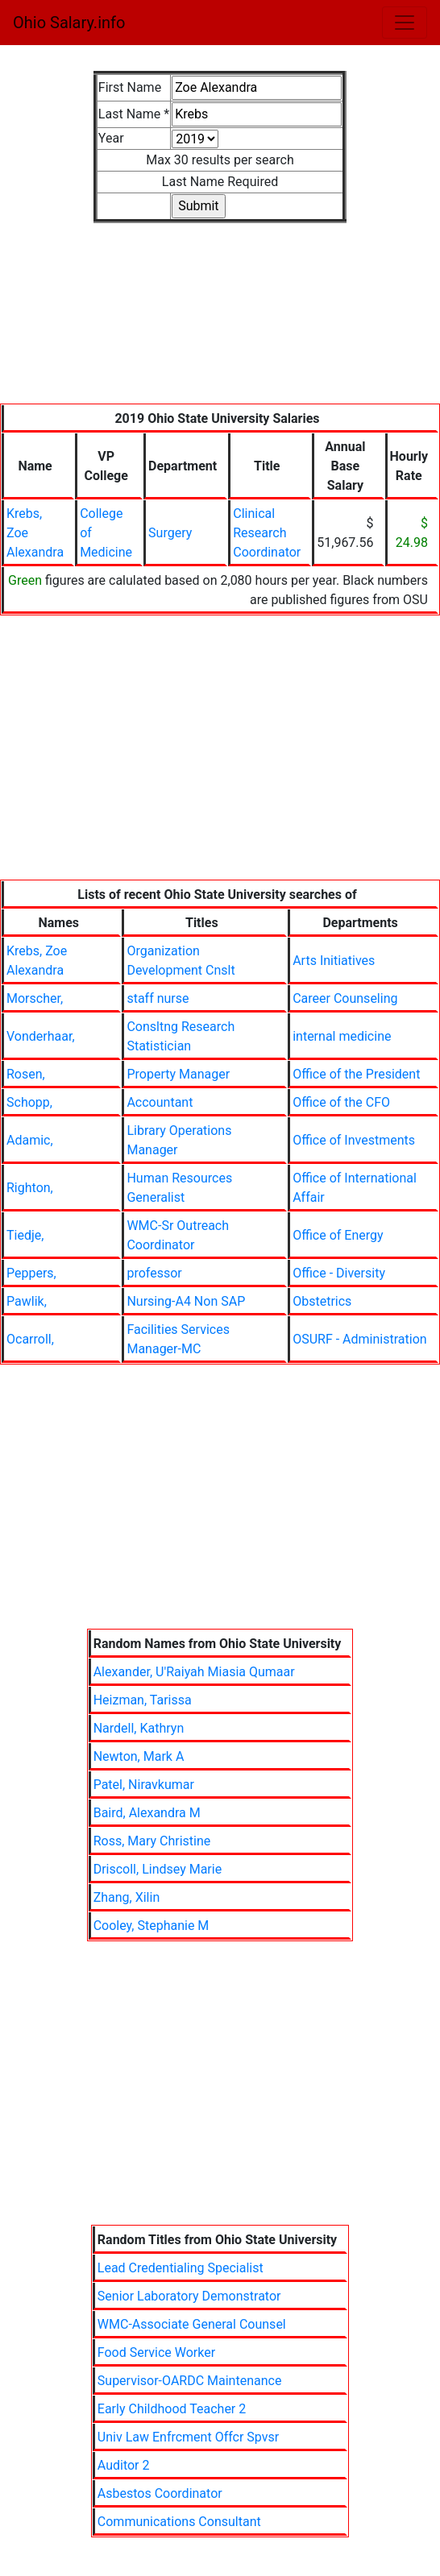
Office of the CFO (341, 1102)
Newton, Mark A (139, 1756)
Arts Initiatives (334, 960)
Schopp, (29, 1102)
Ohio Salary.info (69, 22)
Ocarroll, (30, 1339)
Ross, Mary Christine (152, 1841)
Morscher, (34, 998)
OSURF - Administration (359, 1339)
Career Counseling (345, 998)
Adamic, (29, 1140)
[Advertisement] (220, 323)
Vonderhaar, (40, 1036)
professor (154, 1273)
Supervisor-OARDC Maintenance (190, 2380)
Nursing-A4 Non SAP (186, 1301)
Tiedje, (25, 1235)
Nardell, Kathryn (139, 1728)
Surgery (170, 532)
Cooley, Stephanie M (151, 1925)
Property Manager (178, 1074)
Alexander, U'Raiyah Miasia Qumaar (194, 1671)
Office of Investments (354, 1140)
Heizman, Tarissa (142, 1700)
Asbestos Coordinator (160, 2493)
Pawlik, (26, 1301)
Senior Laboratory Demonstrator (189, 2296)
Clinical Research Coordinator (267, 533)
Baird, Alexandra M (147, 1812)
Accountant (160, 1102)
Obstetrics (322, 1301)
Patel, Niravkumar (143, 1784)
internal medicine (342, 1036)
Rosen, (25, 1074)
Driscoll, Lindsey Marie (157, 1869)
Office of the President (356, 1074)
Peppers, (31, 1273)
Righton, (29, 1187)
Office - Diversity (339, 1273)
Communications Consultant (179, 2521)
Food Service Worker (156, 2352)
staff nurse (158, 998)
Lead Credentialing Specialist (181, 2268)
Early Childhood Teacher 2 (172, 2409)
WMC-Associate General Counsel (192, 2324)
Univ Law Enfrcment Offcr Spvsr (188, 2437)
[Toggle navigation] (404, 22)
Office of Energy (338, 1235)
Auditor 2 (124, 2465)
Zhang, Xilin (126, 1897)
